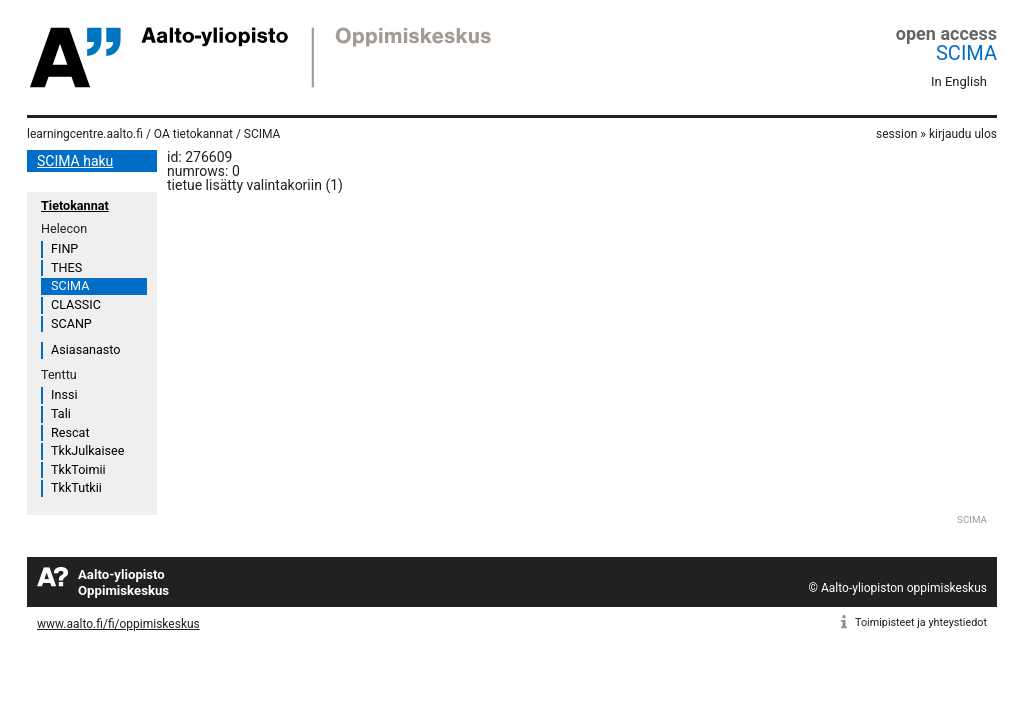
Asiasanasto (85, 349)
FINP (64, 248)
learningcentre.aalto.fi (85, 134)
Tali (61, 413)
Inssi (64, 394)
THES (66, 267)
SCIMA (966, 53)
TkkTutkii (76, 487)
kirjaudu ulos (963, 134)
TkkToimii (78, 469)
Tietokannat (75, 205)
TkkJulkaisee (87, 450)
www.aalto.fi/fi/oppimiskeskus (118, 624)
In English (959, 81)
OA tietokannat (193, 134)
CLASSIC (76, 304)
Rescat (70, 432)
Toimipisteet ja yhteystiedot (921, 622)
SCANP (71, 323)
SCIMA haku (75, 161)
